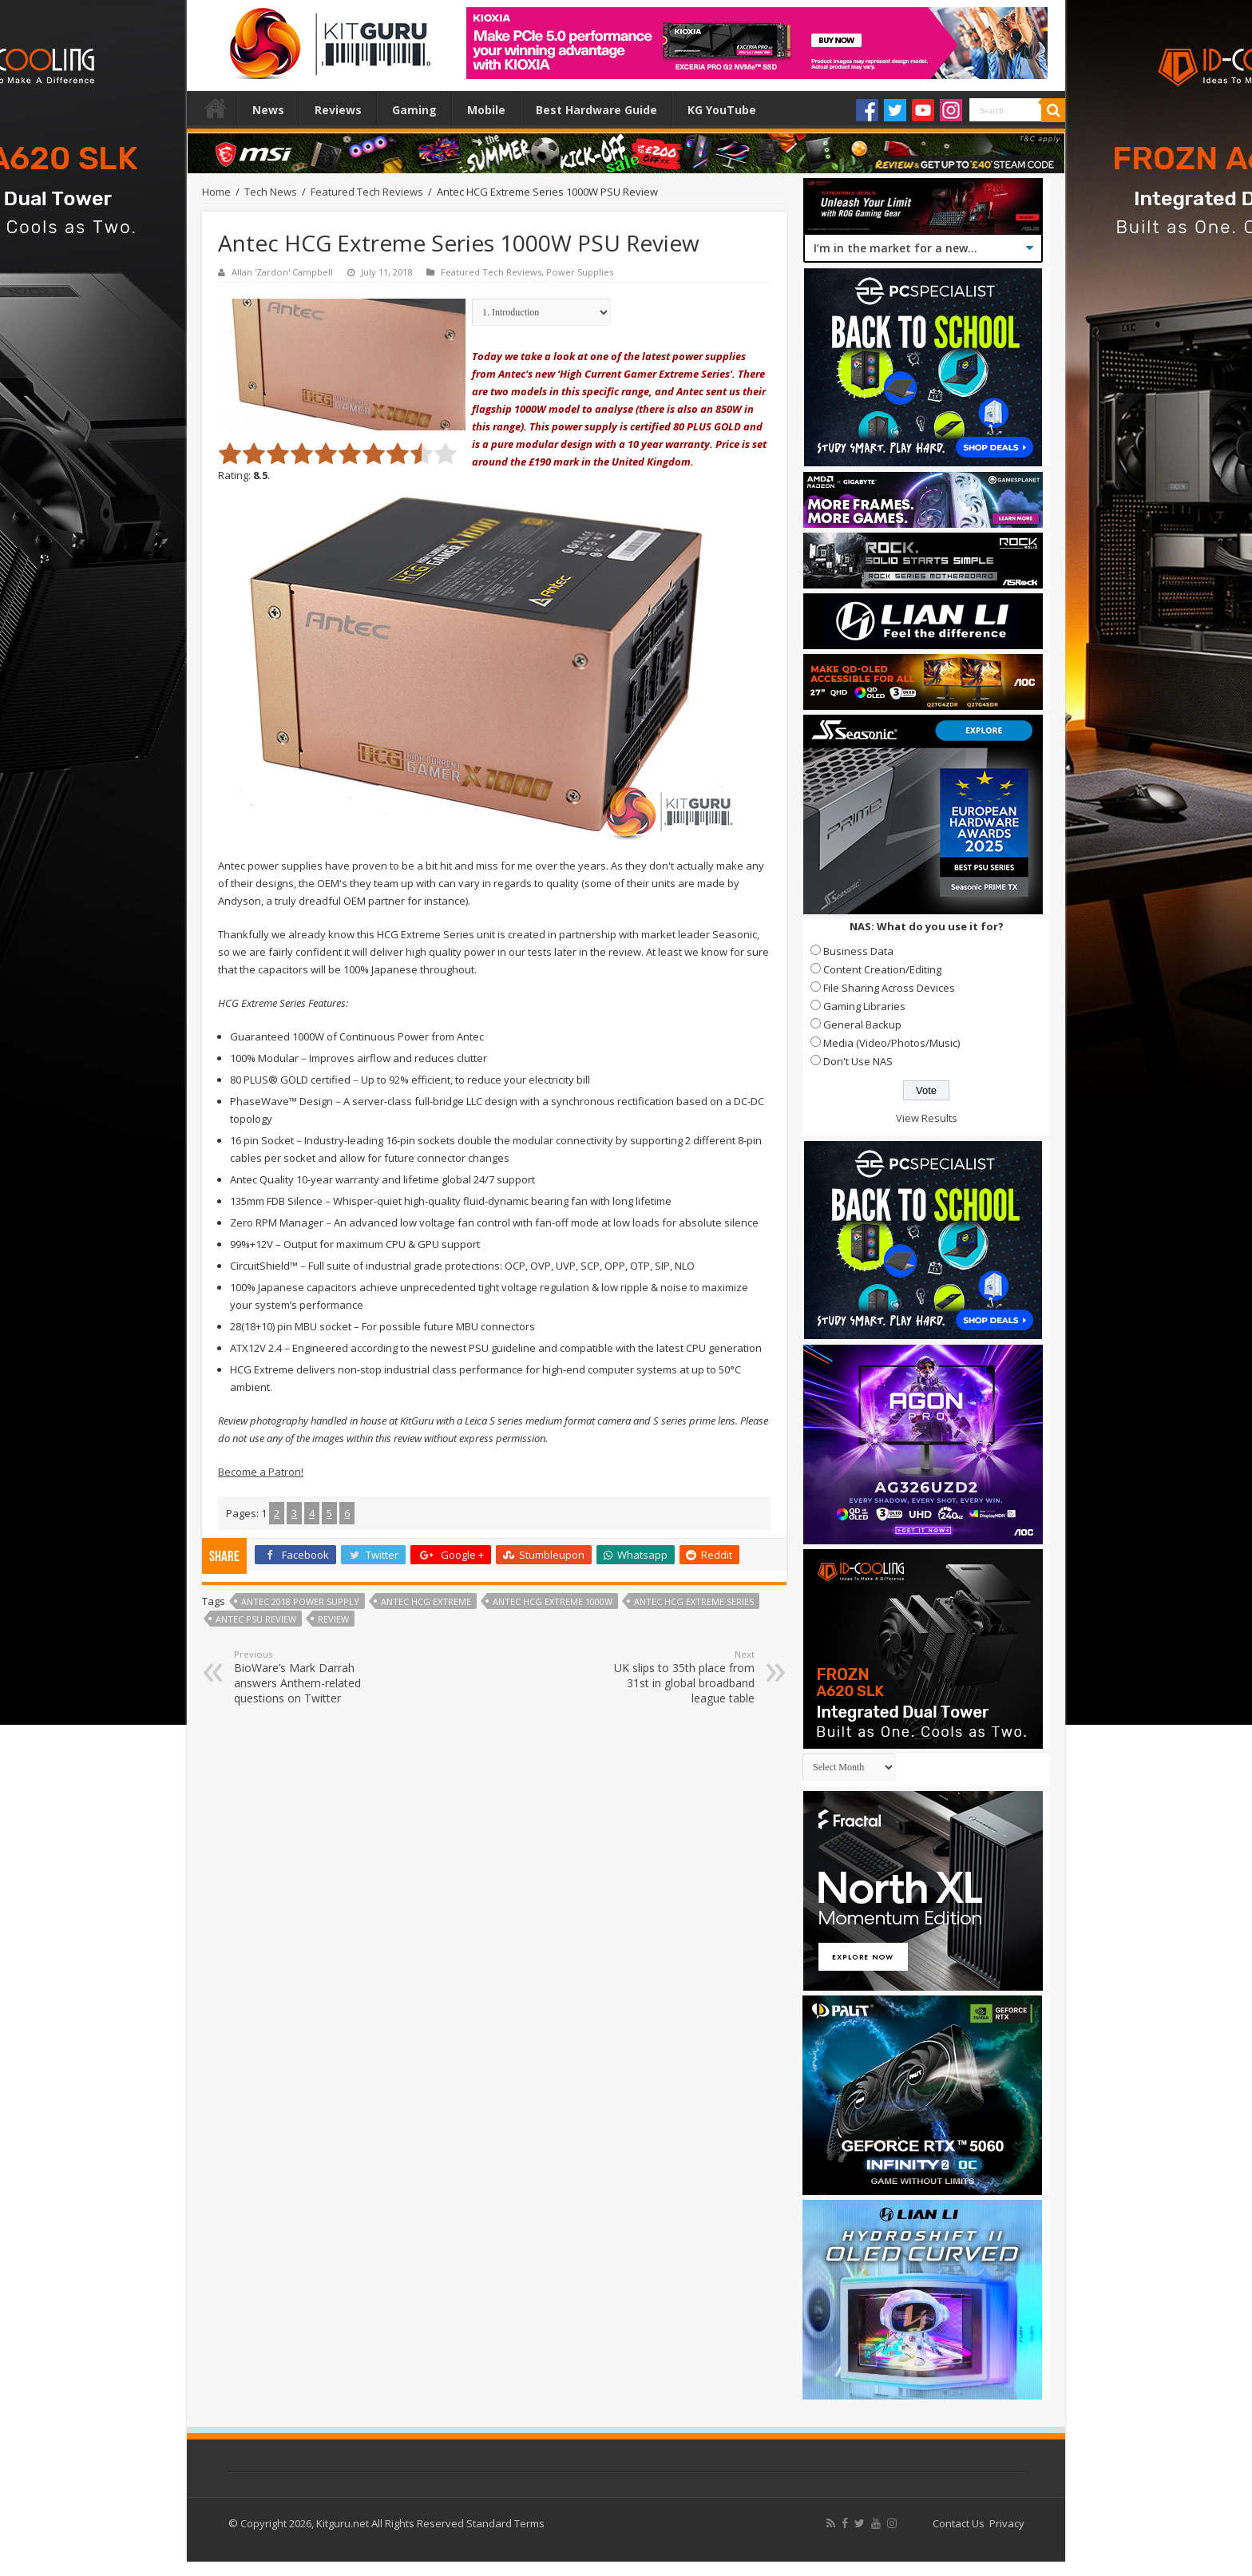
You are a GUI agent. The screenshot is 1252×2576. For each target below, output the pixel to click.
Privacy (1006, 2523)
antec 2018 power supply (300, 1601)
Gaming (414, 109)
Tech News (270, 191)
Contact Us (959, 2523)
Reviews (338, 109)
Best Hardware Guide (596, 109)
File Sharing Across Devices (889, 988)
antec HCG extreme (426, 1601)
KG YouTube (721, 109)
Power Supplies (579, 272)
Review (333, 1619)
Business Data (858, 951)
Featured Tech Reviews (367, 191)
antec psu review (256, 1619)
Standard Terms (505, 2523)
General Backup (862, 1024)
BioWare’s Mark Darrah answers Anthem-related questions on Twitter (316, 1677)
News (268, 109)
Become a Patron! (260, 1471)
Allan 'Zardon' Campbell (282, 272)
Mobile (486, 109)
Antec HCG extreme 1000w (552, 1601)
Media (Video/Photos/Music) (891, 1043)
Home (215, 108)
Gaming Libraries (864, 1006)
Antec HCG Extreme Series (694, 1601)
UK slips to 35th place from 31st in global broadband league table (673, 1677)
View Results (926, 1118)
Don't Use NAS (858, 1061)
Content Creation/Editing (882, 969)
